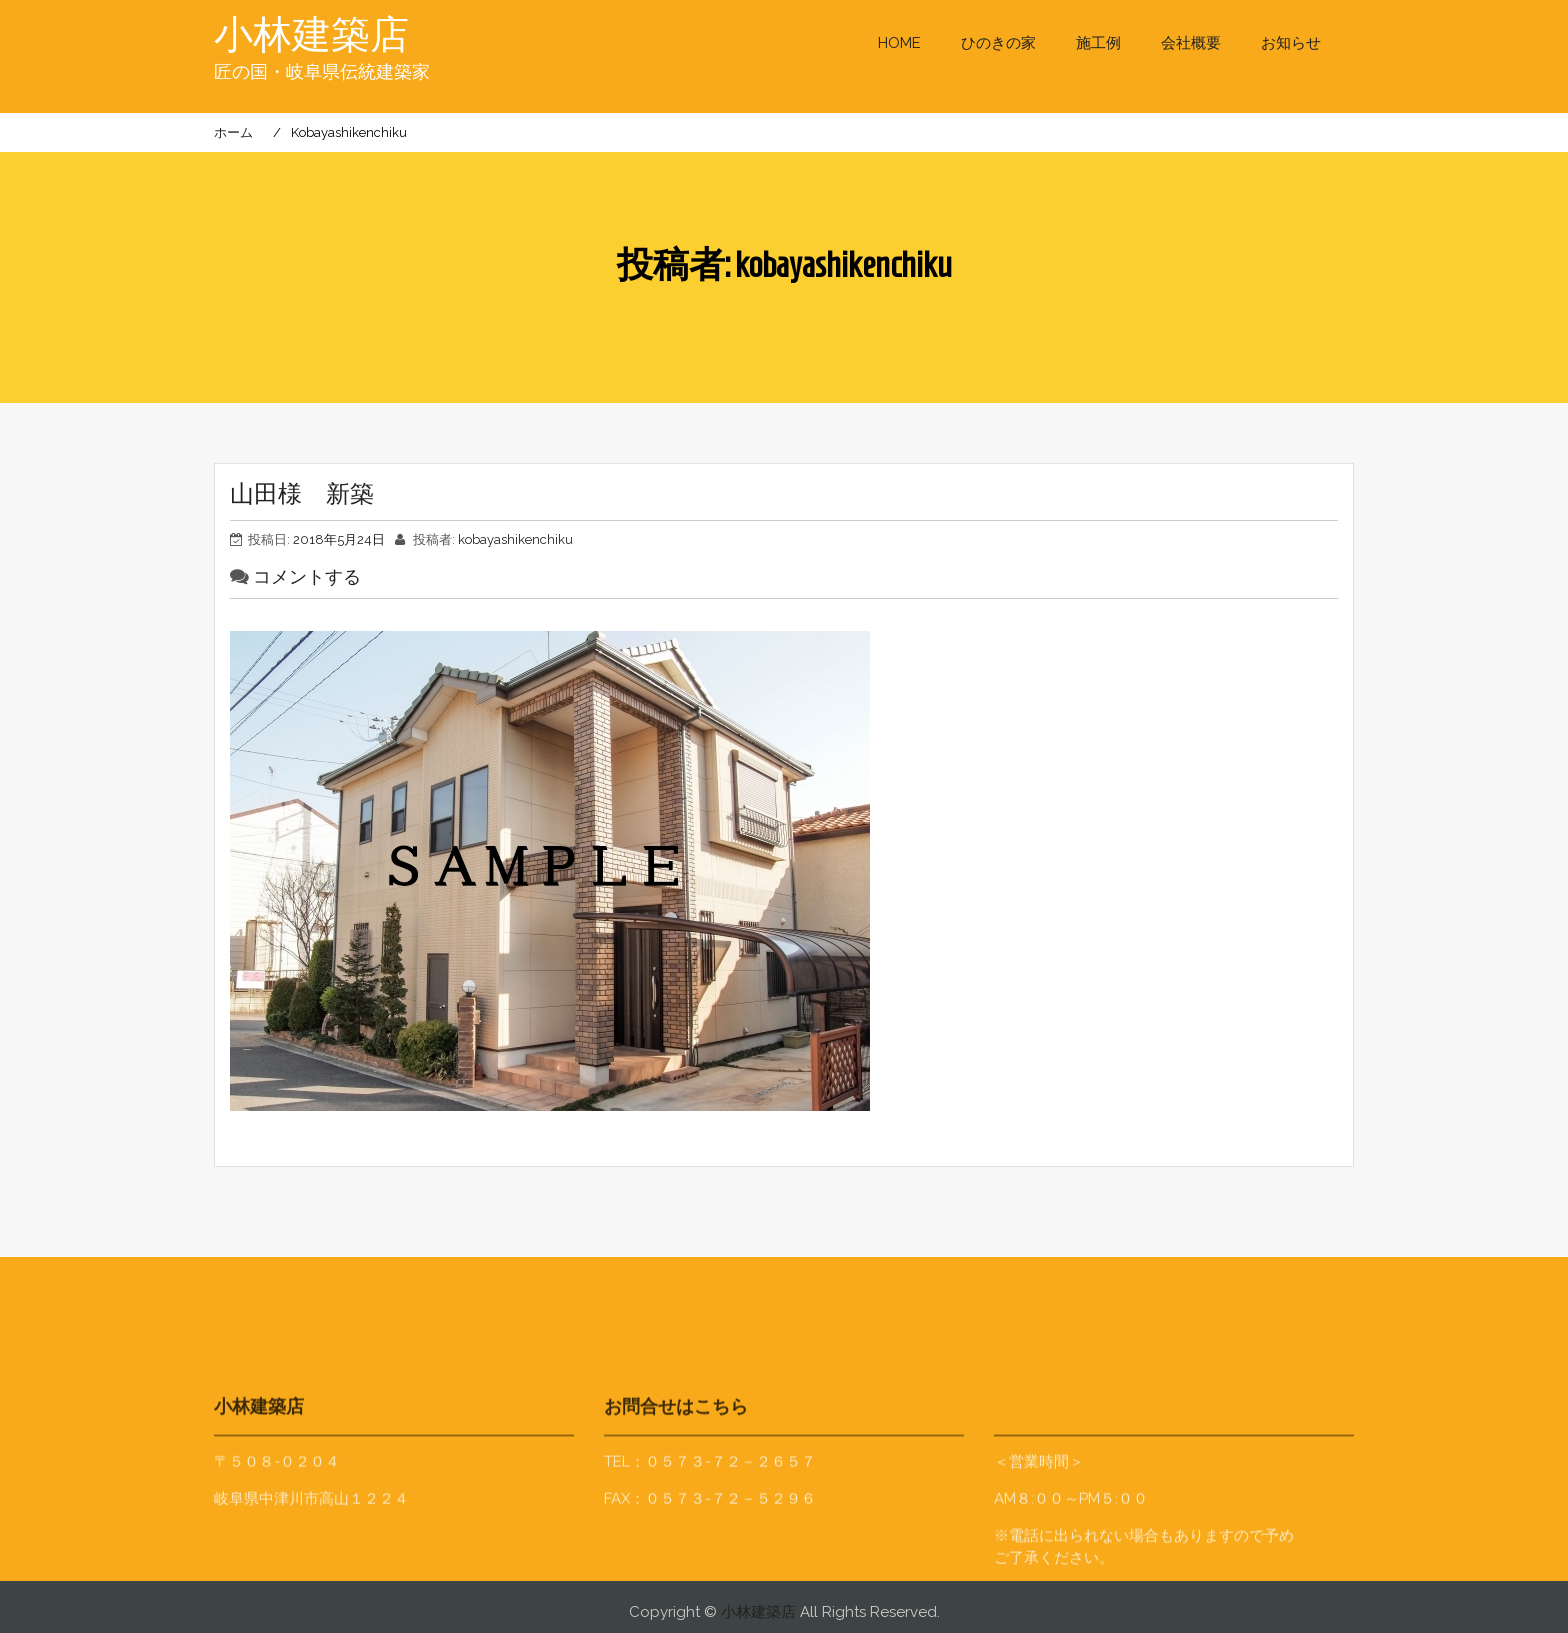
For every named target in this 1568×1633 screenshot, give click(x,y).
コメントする (307, 576)
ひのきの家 (998, 43)
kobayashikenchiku (515, 539)
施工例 (1098, 43)
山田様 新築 (302, 494)
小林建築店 (314, 35)
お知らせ (1291, 43)
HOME (899, 43)
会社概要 (1191, 43)
